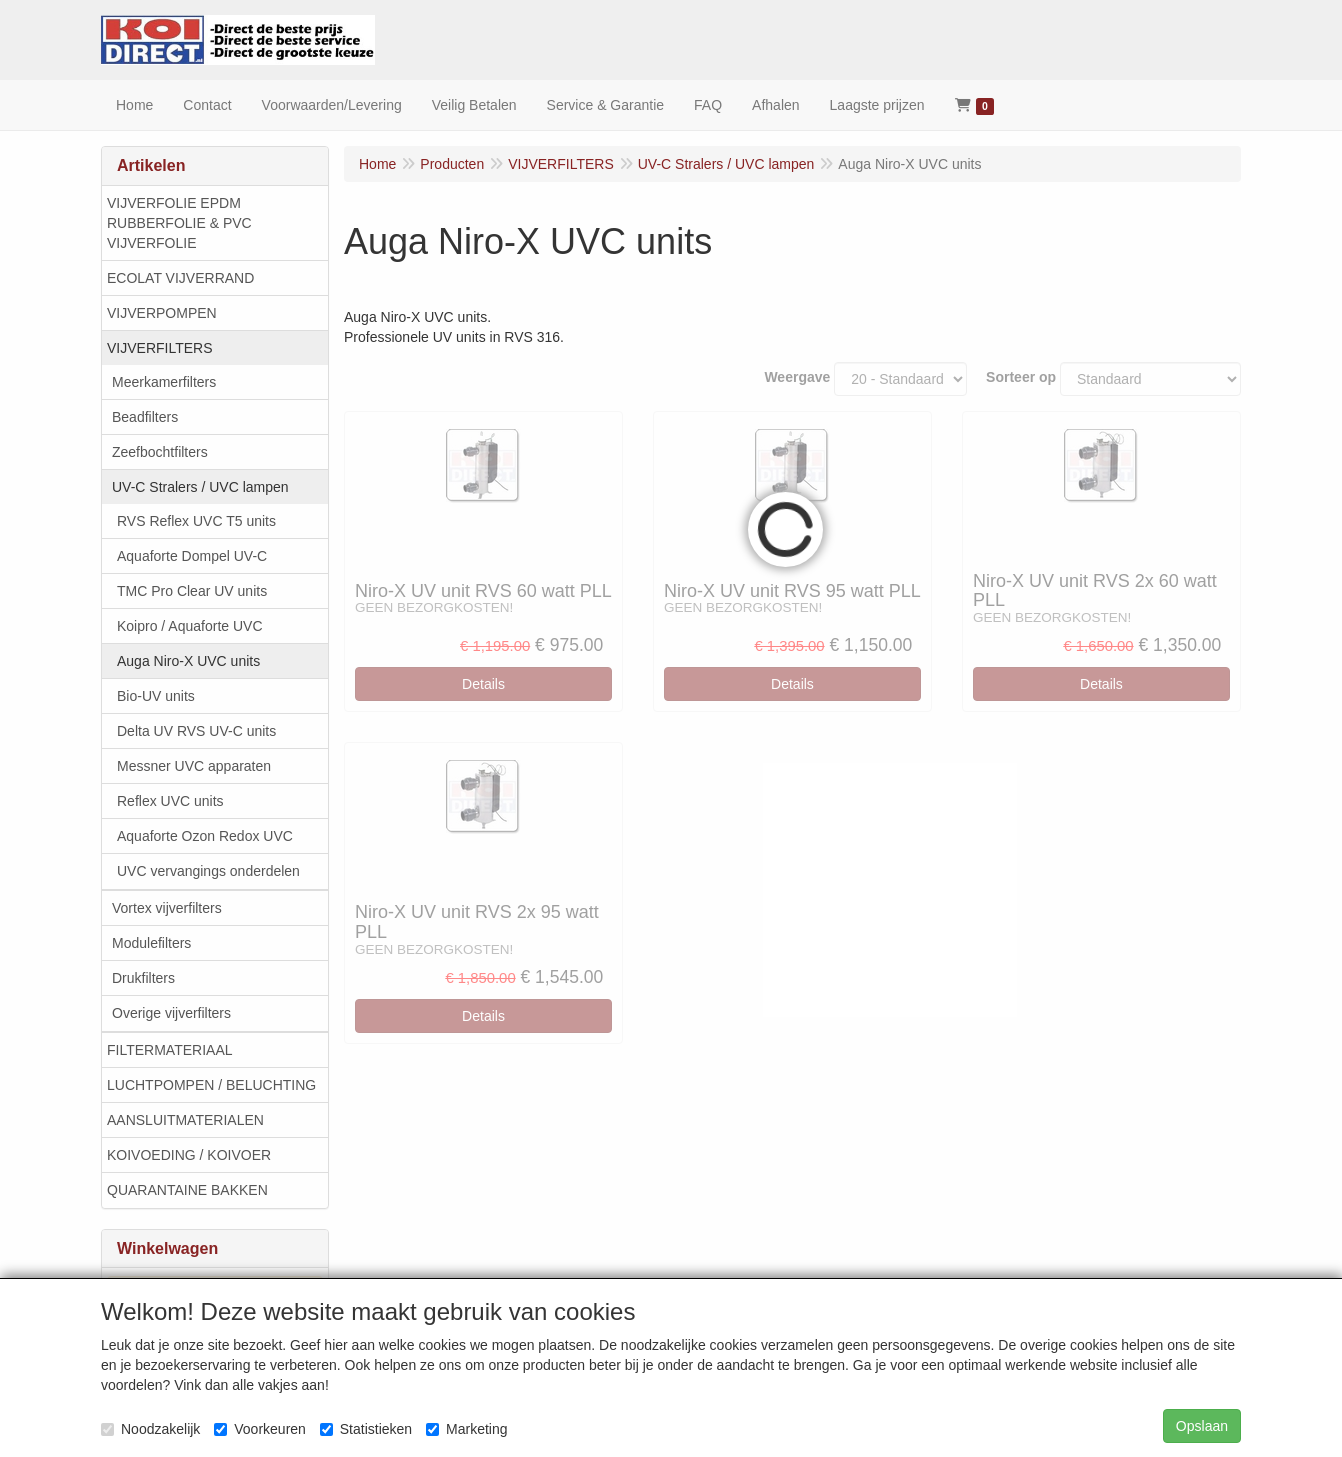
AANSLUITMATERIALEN (185, 1120)
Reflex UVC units (170, 801)
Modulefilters (151, 943)
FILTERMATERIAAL (170, 1050)
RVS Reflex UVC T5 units (196, 521)
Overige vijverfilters (171, 1013)
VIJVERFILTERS (160, 348)
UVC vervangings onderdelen (208, 871)
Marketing (466, 1429)
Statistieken (366, 1429)
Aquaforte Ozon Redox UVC (205, 836)
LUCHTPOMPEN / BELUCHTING (211, 1085)
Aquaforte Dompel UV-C (192, 556)
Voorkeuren (260, 1429)
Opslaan (1202, 1426)
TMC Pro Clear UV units (192, 591)
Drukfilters (143, 978)
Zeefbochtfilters (160, 452)
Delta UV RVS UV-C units (196, 731)
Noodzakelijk (150, 1429)
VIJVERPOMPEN (162, 313)
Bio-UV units (156, 696)
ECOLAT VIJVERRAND (180, 278)
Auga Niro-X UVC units (188, 661)
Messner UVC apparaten (194, 766)
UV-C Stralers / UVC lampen (200, 487)
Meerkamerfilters (164, 382)
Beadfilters (145, 417)
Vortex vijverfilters (167, 908)
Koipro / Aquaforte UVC (190, 626)
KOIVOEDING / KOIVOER (189, 1155)
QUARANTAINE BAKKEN (187, 1190)
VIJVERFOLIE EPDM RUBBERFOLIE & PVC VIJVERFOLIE (179, 223)
